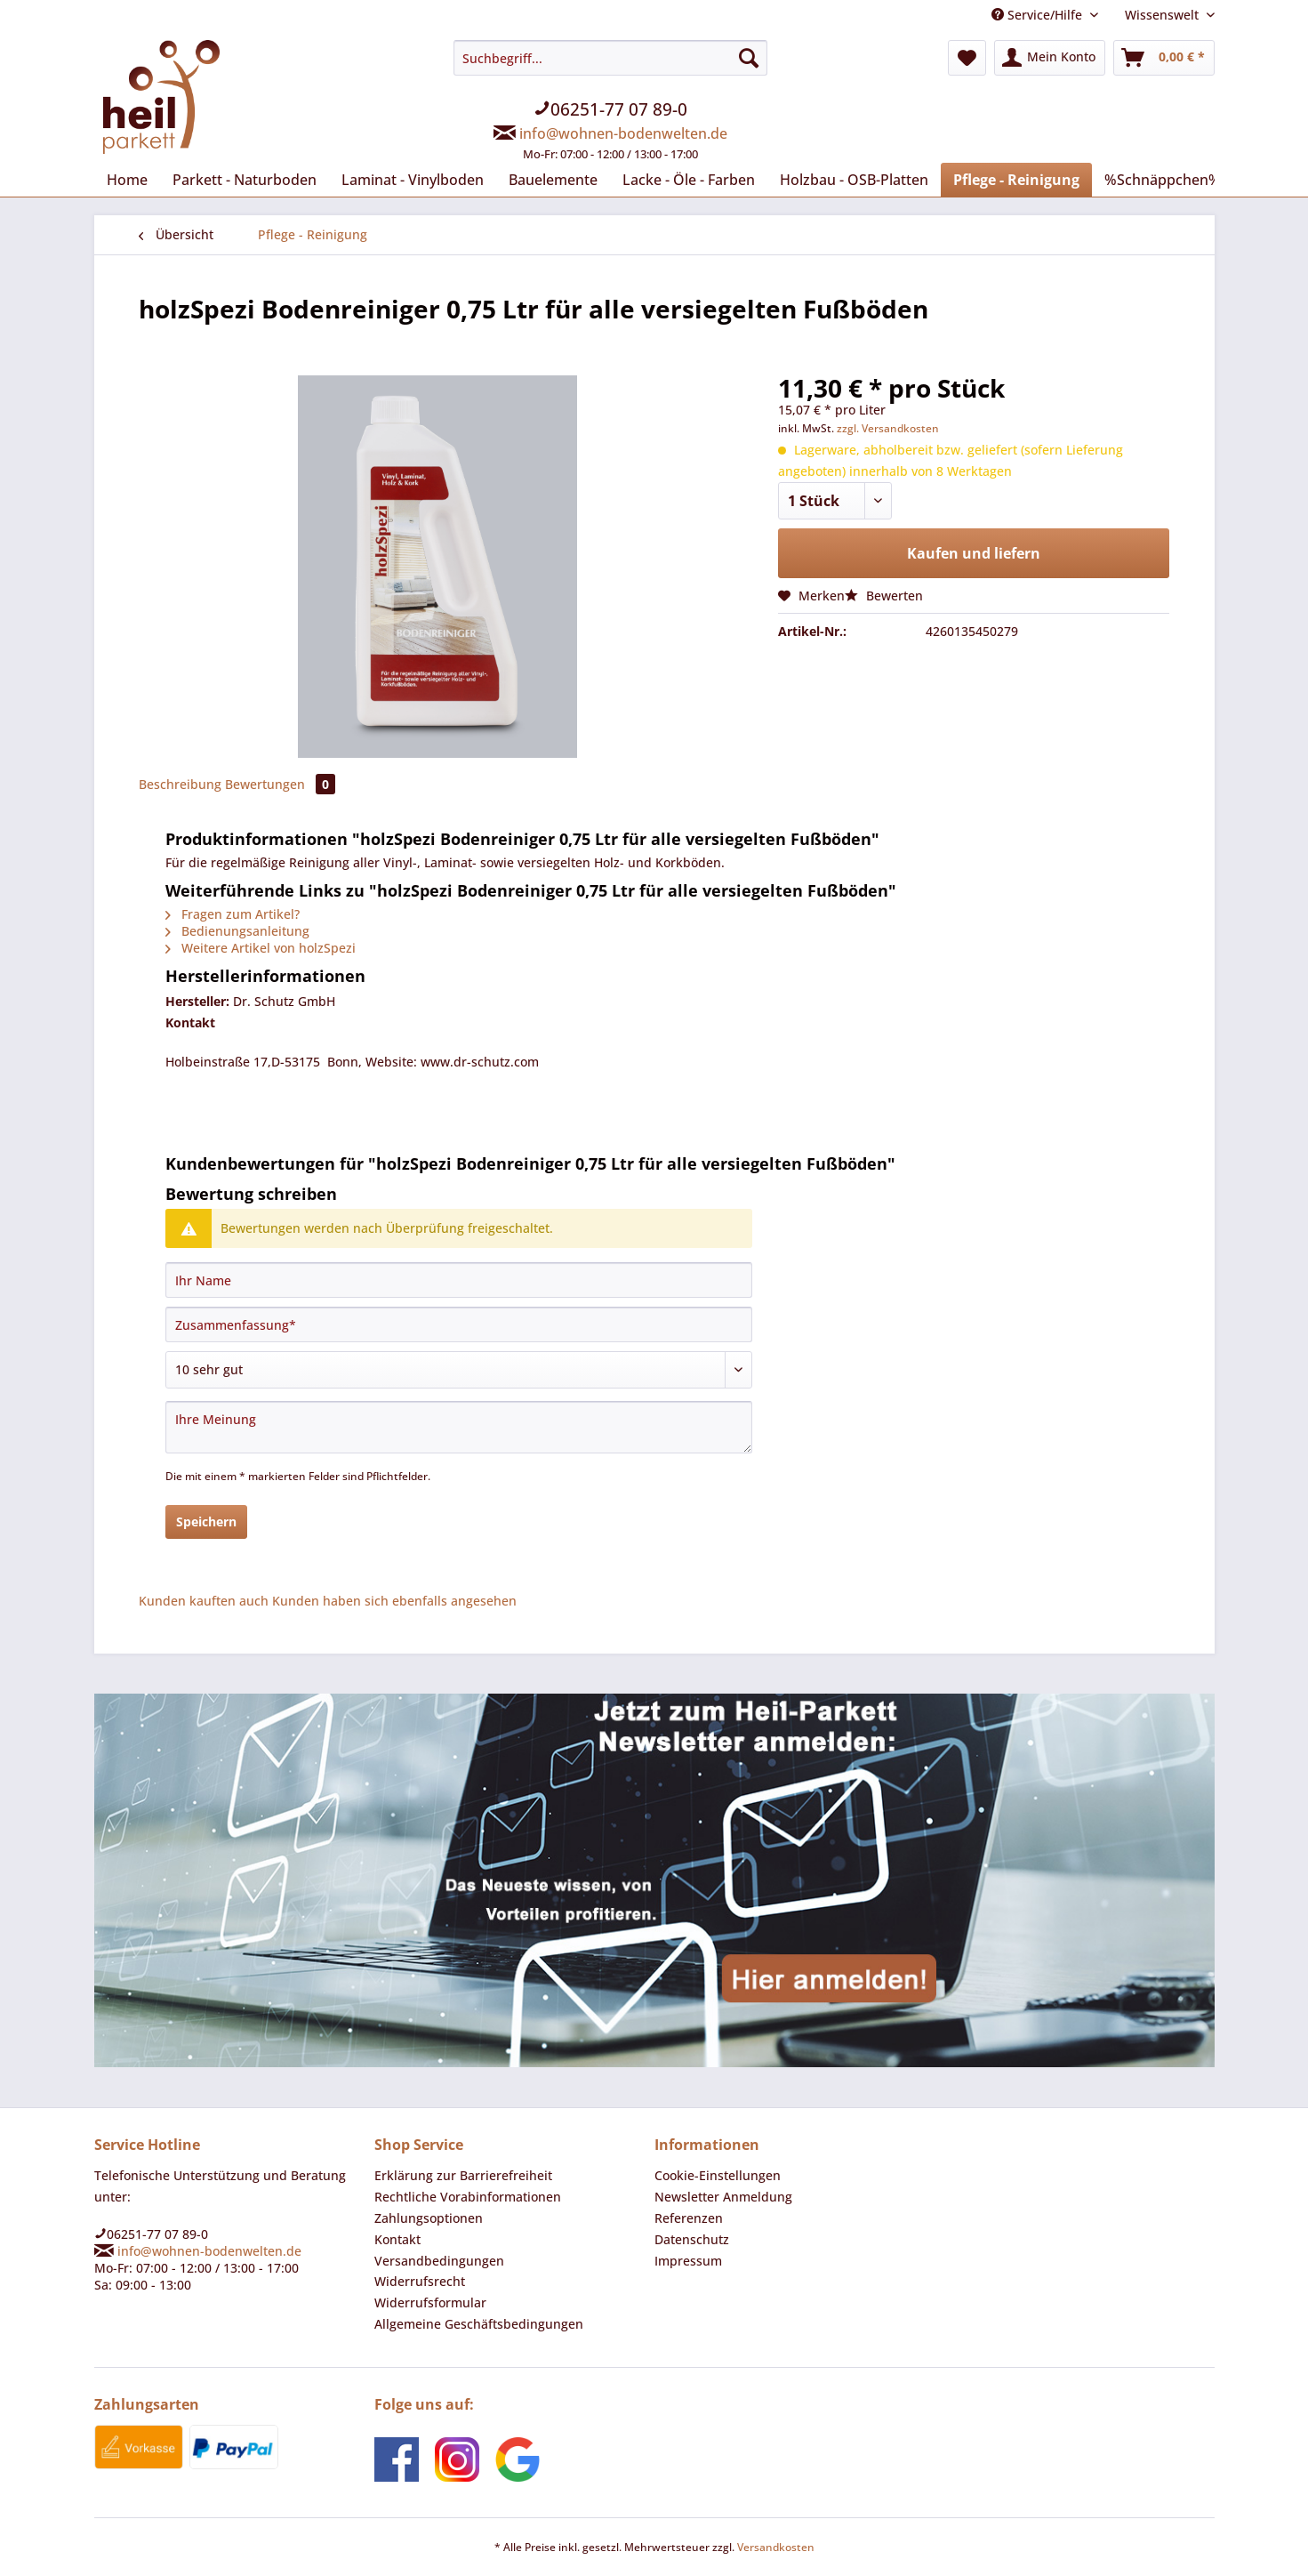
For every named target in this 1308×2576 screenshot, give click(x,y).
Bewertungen (280, 784)
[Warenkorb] (1164, 58)
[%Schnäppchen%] (1162, 180)
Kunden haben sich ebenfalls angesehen (394, 1600)
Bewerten (884, 595)
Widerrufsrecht (419, 2281)
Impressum (688, 2260)
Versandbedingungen (439, 2260)
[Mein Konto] (1049, 58)
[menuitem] (610, 111)
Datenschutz (691, 2239)
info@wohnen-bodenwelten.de (623, 133)
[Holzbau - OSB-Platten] (854, 180)
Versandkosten (775, 2547)
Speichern (206, 1521)
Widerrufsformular (430, 2302)
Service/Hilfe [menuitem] (1038, 14)
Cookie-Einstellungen (717, 2175)
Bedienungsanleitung (237, 930)
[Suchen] (748, 58)
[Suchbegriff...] (610, 58)
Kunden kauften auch (204, 1600)
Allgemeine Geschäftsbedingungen (478, 2323)
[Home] (127, 180)
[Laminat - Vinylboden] (412, 180)
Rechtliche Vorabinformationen (467, 2196)
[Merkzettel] (967, 58)
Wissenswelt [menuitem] (1163, 14)
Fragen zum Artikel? (232, 914)
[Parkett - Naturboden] (244, 180)
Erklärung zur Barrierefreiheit (463, 2175)
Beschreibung (180, 784)
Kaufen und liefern (973, 553)
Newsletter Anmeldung (723, 2196)
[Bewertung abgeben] (458, 1370)
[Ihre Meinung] (458, 1427)
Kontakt (397, 2239)
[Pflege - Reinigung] (1016, 180)
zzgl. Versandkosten (888, 428)
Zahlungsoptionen (428, 2218)
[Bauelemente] (553, 180)
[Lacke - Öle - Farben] (688, 180)
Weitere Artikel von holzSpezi (260, 947)
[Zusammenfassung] (458, 1324)
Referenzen (688, 2218)
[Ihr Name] (458, 1280)
